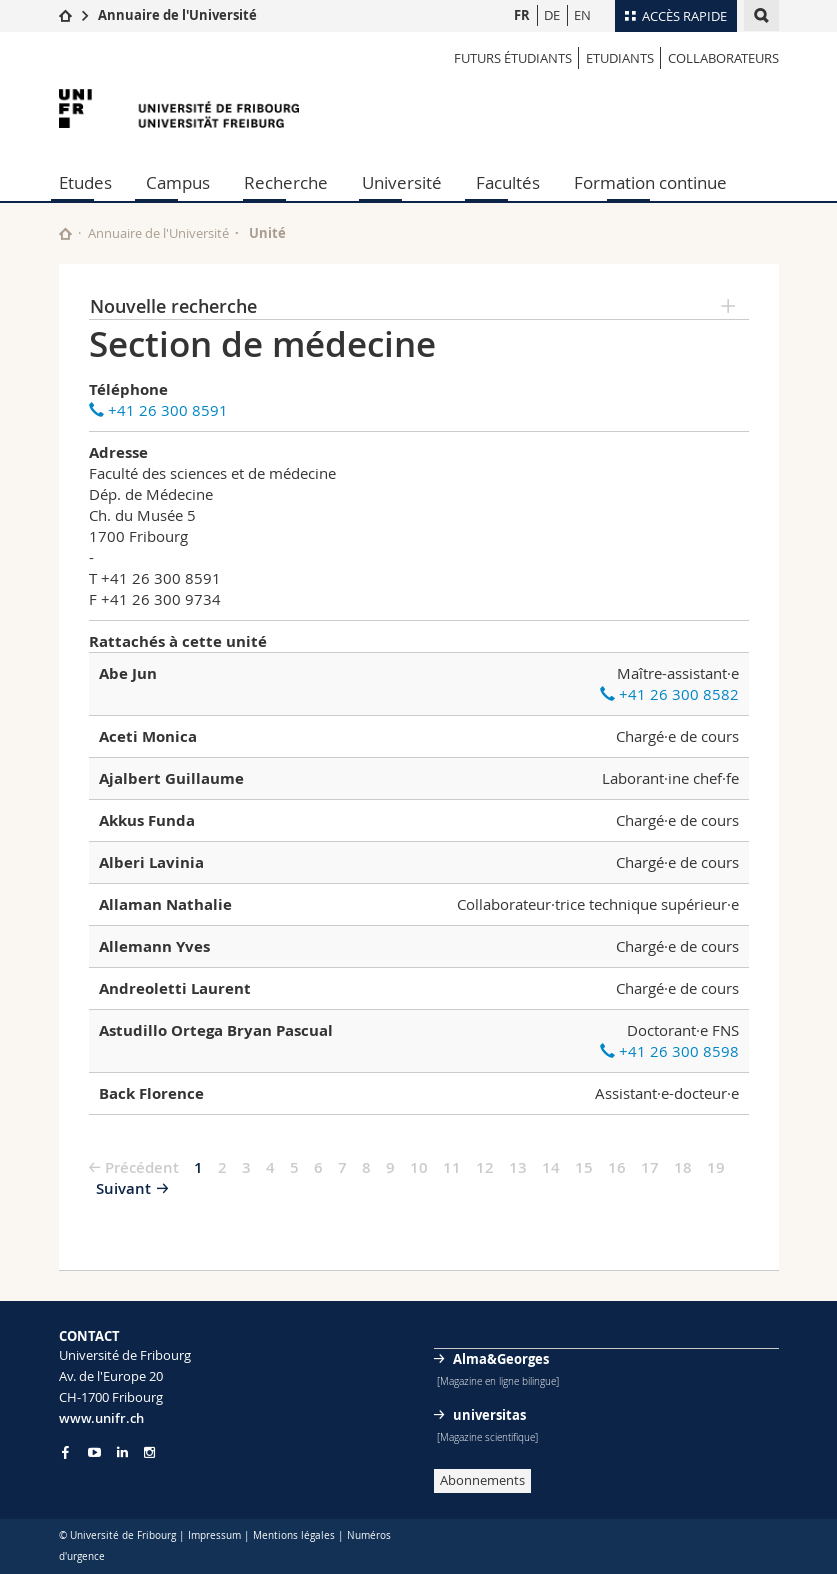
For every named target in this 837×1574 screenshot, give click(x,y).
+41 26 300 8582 (669, 694)
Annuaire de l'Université (177, 15)
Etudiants (620, 58)
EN (582, 15)
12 (485, 1167)
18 (683, 1167)
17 (650, 1167)
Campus (178, 182)
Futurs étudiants (513, 58)
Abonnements (482, 1480)
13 (518, 1167)
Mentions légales (294, 1535)
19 (716, 1167)
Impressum (214, 1535)
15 (584, 1167)
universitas (489, 1415)
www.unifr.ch (101, 1418)
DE (552, 15)
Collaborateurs (723, 58)
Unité (267, 233)
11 (452, 1167)
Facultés (508, 182)
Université (402, 182)
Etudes (85, 182)
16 (617, 1167)
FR (522, 15)
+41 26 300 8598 (669, 1051)
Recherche (286, 182)
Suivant (123, 1188)
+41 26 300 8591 (158, 410)
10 (419, 1167)
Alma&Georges (501, 1359)
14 (551, 1167)
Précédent (142, 1167)
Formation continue (650, 182)
